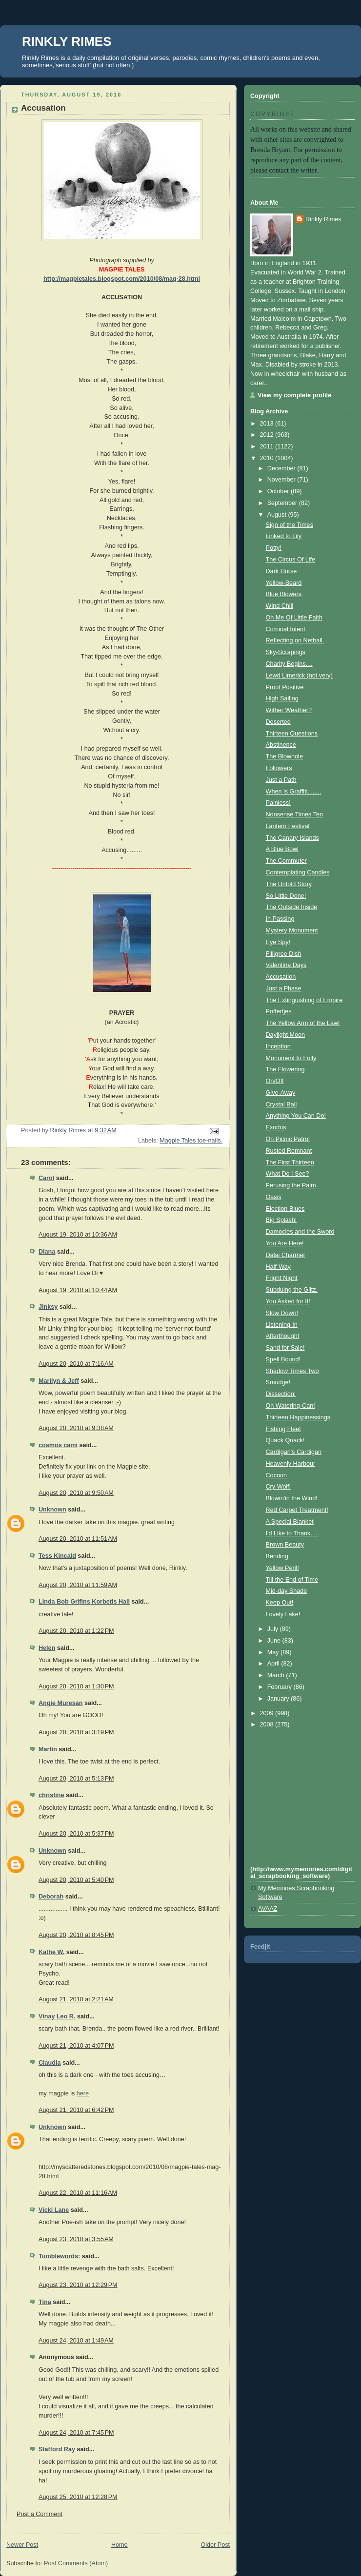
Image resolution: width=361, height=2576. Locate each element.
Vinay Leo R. (57, 2016)
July (273, 1629)
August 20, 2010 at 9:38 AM (76, 1428)
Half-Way (278, 1266)
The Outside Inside (292, 907)
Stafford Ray (57, 2449)
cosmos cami (58, 1445)
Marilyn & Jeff (59, 1380)
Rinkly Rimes (323, 219)
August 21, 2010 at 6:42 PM (76, 2110)
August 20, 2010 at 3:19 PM (76, 1732)
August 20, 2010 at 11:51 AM (78, 1538)
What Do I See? (287, 1173)
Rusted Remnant (289, 1150)
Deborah (51, 1896)
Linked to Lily (284, 536)
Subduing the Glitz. (292, 1289)
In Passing (280, 918)
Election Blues (285, 1208)
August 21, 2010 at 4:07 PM (76, 2045)
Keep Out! (280, 1602)
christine (51, 1795)
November (282, 479)
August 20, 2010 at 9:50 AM (76, 1493)
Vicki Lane (54, 2210)
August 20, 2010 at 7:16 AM (76, 1363)
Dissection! (281, 1394)
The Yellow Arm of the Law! (303, 1023)
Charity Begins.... (289, 663)
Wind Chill (280, 605)
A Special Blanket (290, 1521)
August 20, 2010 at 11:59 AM (78, 1585)
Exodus (276, 1127)
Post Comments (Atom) (76, 2563)
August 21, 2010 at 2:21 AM (76, 1999)
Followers (279, 768)
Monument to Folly (291, 1058)
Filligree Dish (283, 953)
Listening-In (282, 1324)
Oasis (273, 1197)
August (277, 514)
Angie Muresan (60, 1703)
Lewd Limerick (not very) (299, 675)
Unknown (52, 1509)
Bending (277, 1556)
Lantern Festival (288, 826)
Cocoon (276, 1475)
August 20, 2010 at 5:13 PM (76, 1778)
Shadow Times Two (292, 1371)
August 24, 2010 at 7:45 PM (76, 2432)
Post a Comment (39, 2514)
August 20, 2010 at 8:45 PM (76, 1935)
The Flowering (285, 1069)
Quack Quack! (285, 1440)
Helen (47, 1648)
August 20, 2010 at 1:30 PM (76, 1686)
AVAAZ (267, 1908)
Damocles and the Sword (300, 1231)
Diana (47, 1251)
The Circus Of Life (291, 559)
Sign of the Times (289, 525)
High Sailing (282, 698)
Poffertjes (279, 1011)
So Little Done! (286, 895)
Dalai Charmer (285, 1255)
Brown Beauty (285, 1544)
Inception (278, 1046)
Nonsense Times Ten (294, 814)
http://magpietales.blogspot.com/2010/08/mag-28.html (121, 278)
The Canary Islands (292, 837)
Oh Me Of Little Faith (294, 617)
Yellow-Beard (284, 583)
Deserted (278, 721)
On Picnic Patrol (288, 1139)
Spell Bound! (283, 1359)
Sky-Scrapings (285, 652)
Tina (45, 2302)
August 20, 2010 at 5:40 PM (76, 1880)
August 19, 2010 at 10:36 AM (78, 1234)
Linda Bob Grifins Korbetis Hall (84, 1601)
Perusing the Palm (291, 1185)
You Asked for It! (288, 1301)
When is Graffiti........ (293, 791)
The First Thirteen (290, 1162)
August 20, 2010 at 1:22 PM (76, 1630)
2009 (268, 1713)
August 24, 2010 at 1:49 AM (76, 2340)
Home (119, 2544)
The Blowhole (284, 756)
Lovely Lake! (283, 1614)
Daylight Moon (285, 1034)
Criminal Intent (285, 629)
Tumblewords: (59, 2256)
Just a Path (281, 779)
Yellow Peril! (282, 1568)
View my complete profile (294, 395)
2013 (268, 423)
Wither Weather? (289, 710)
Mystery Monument (292, 930)
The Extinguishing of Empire (304, 1000)
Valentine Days (286, 965)
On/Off (275, 1081)
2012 (268, 434)
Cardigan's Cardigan (294, 1452)
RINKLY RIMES (67, 41)
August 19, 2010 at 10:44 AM (78, 1290)
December (282, 468)
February (280, 1687)
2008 (268, 1724)
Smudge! (278, 1382)
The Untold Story (289, 884)
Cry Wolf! (278, 1486)
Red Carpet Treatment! (297, 1510)
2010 (268, 458)
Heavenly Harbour (291, 1463)
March (276, 1675)
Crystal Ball (281, 1104)
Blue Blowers (284, 594)
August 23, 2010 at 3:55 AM (76, 2239)
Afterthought (283, 1336)
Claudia (50, 2062)
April (274, 1663)
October (279, 491)
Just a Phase (283, 988)
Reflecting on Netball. (295, 640)
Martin (48, 1749)
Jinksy (48, 1306)
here (83, 2093)
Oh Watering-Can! (290, 1405)
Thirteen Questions (292, 733)
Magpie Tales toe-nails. (191, 1140)
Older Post (215, 2544)
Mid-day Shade (286, 1591)
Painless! (278, 802)
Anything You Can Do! (296, 1115)
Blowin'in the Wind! (292, 1498)
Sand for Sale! (285, 1347)
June (274, 1640)
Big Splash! (281, 1220)
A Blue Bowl (282, 849)
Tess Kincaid (57, 1555)
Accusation (281, 976)
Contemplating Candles (298, 872)
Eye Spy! (278, 942)
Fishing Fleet (283, 1429)
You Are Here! (285, 1243)
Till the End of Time (292, 1579)
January (279, 1698)
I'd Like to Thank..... (292, 1533)
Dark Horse (281, 571)
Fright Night (282, 1278)
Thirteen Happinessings (298, 1417)
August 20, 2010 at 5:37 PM (76, 1833)
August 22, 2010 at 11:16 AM (78, 2192)
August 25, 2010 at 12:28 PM (78, 2497)
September (283, 503)
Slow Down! (282, 1313)
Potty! (273, 547)
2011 (268, 446)
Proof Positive (285, 687)
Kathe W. (51, 1952)
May (274, 1652)
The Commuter (286, 860)
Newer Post (22, 2544)
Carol (46, 1178)
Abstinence (281, 744)
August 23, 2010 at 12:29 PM (78, 2285)
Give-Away (281, 1092)
